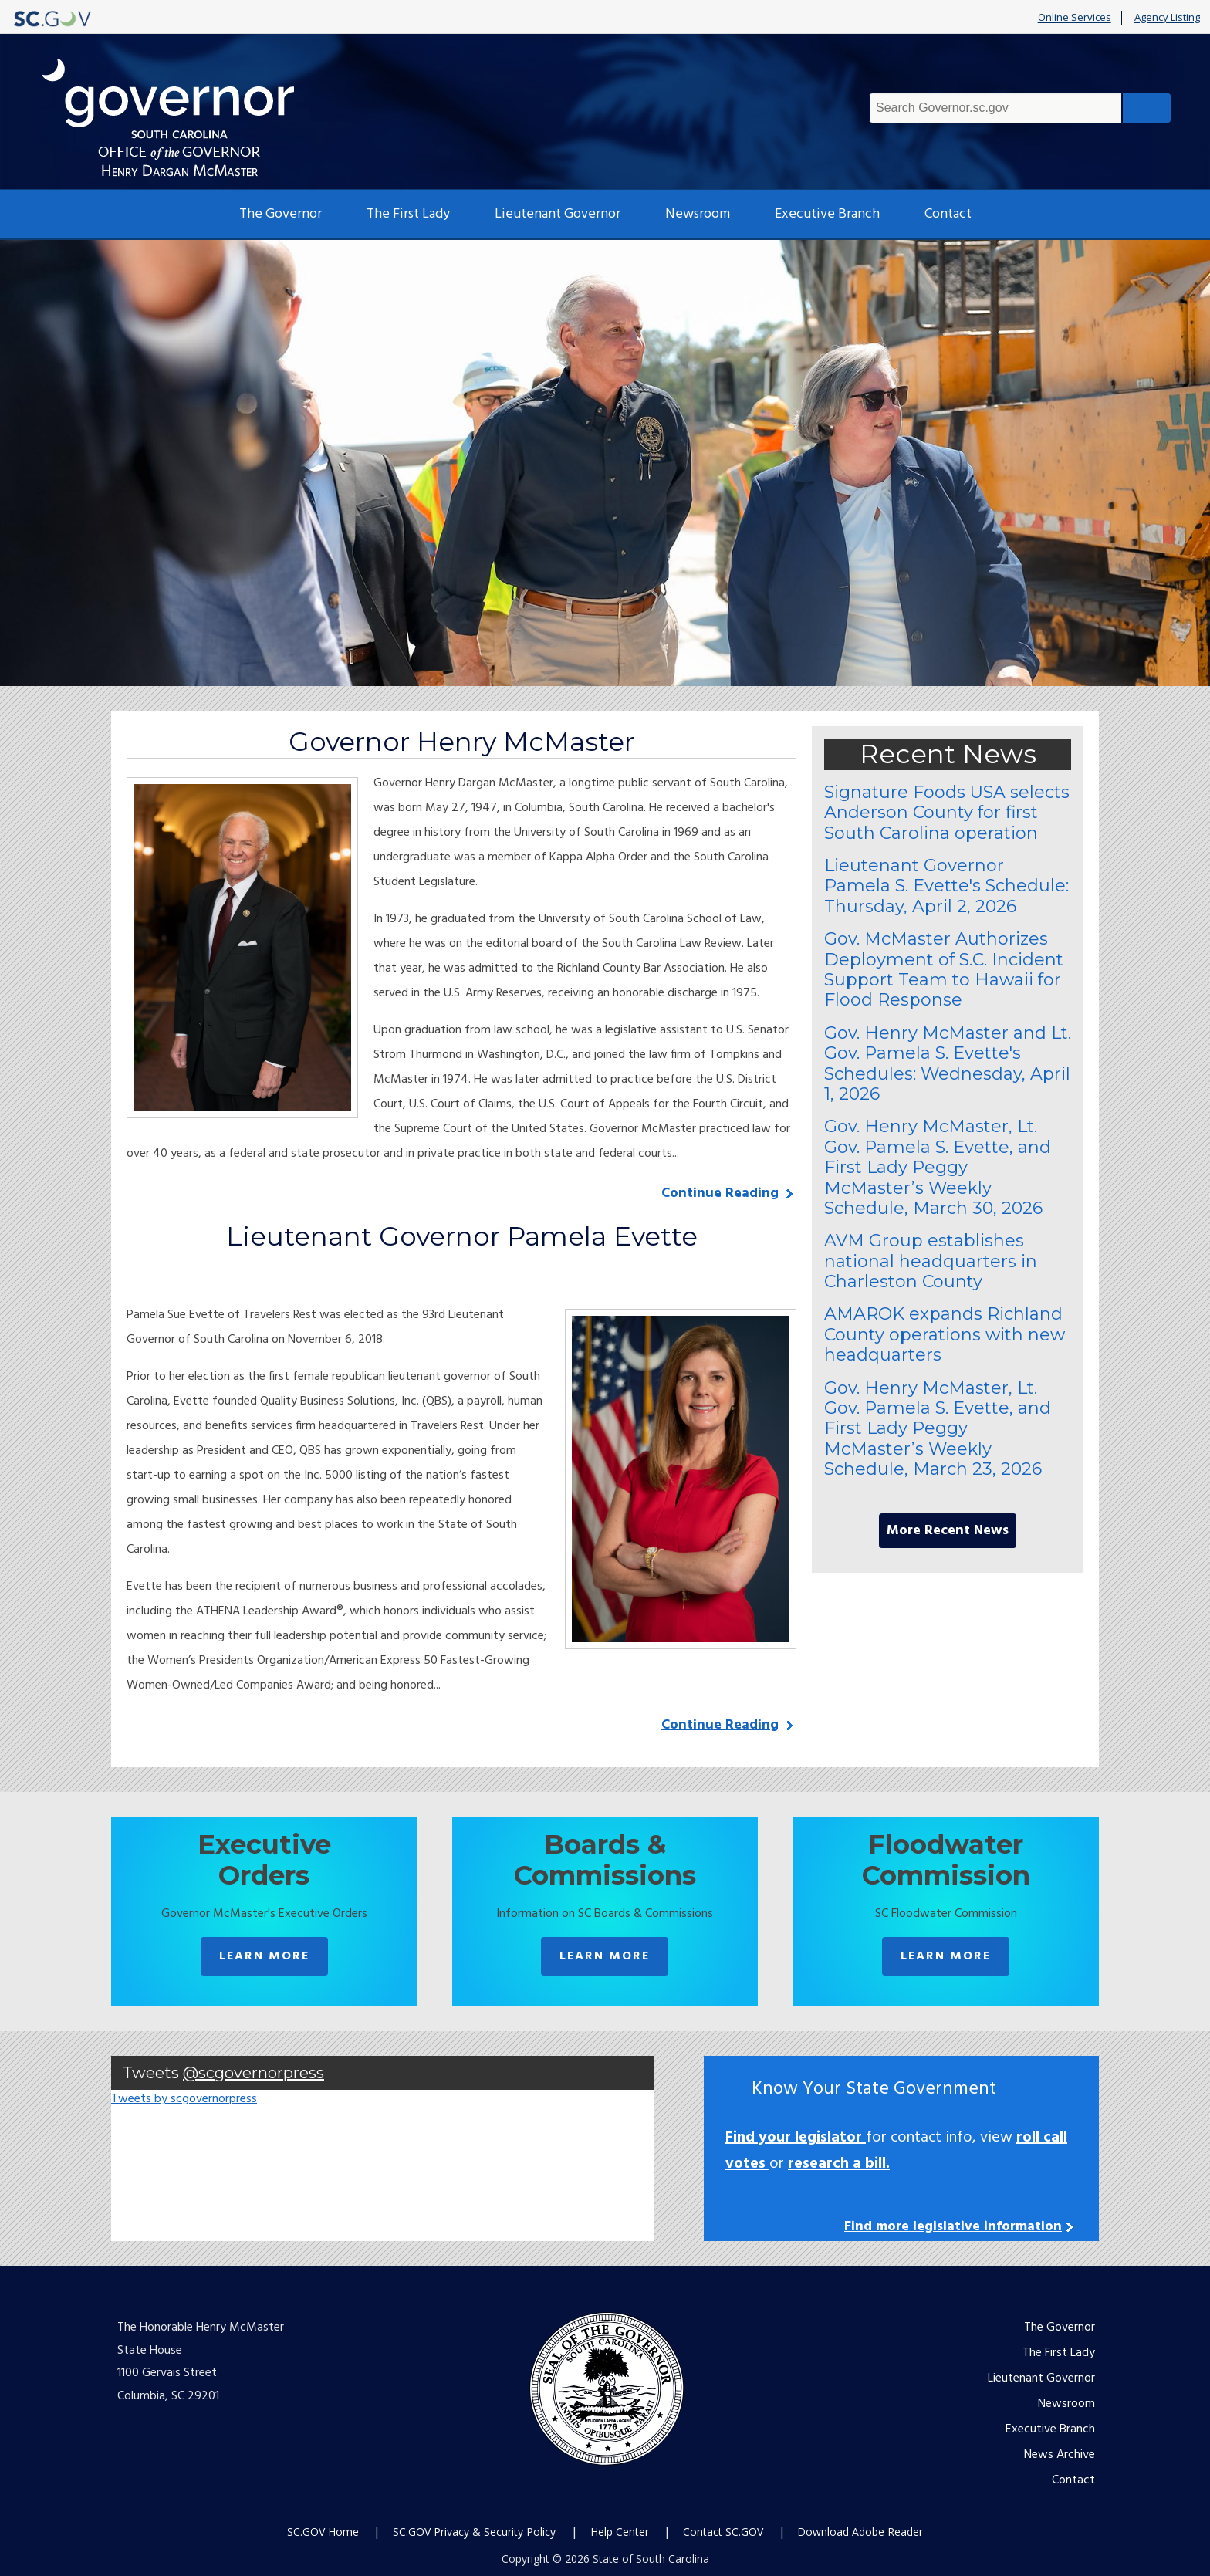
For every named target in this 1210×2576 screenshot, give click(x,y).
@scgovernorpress (253, 2073)
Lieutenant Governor (557, 214)
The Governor (280, 214)
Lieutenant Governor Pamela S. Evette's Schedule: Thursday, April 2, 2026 (946, 886)
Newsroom (697, 214)
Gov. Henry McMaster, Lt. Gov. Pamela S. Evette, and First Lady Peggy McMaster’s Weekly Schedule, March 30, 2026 (937, 1167)
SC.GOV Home (323, 2531)
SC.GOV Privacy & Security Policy (474, 2531)
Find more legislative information (953, 2227)
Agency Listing (1167, 18)
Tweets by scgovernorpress (184, 2099)
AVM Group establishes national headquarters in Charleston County (930, 1261)
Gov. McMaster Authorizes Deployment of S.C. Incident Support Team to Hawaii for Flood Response (943, 969)
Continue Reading (720, 1193)
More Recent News (948, 1531)
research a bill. (839, 2164)
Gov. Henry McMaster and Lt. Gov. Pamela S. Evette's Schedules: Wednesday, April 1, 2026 (947, 1063)
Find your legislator (795, 2137)
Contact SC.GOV (723, 2531)
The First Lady (408, 214)
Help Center (619, 2531)
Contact (948, 214)
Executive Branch (827, 214)
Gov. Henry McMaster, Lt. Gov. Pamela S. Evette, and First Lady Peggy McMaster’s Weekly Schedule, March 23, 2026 (937, 1429)
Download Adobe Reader (860, 2531)
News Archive (1059, 2455)
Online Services (1074, 18)
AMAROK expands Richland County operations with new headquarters (944, 1334)
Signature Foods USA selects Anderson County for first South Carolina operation (947, 812)
